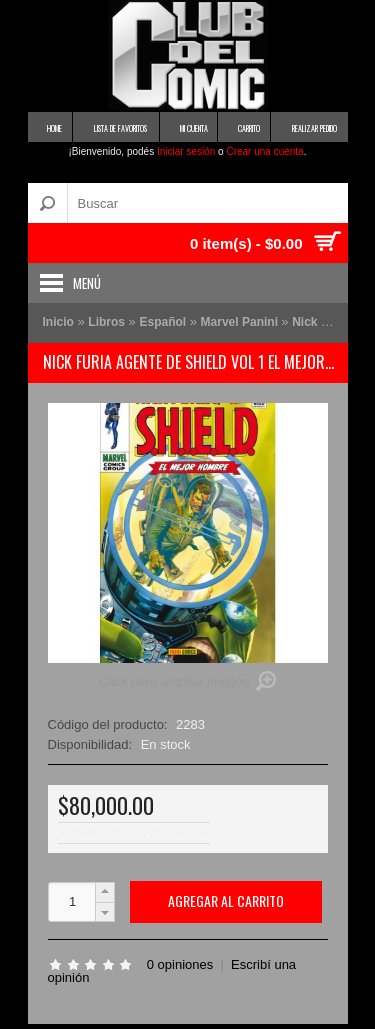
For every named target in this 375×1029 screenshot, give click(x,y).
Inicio (58, 322)
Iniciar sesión (186, 151)
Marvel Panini (241, 322)
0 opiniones (180, 964)
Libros (106, 322)
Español (162, 322)
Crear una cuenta (264, 151)
